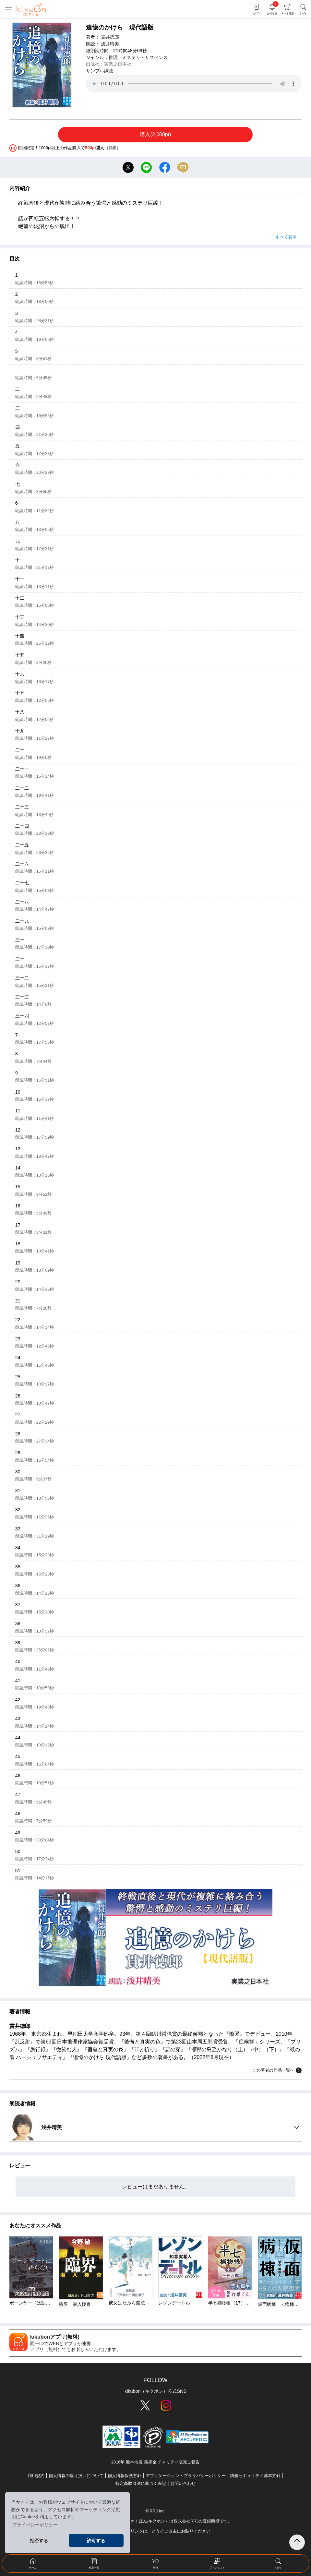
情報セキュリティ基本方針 (255, 2475)
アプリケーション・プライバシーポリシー (186, 2475)
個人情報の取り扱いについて (76, 2475)
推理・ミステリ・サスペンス (138, 57)
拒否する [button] (39, 2540)
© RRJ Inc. (155, 2511)
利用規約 (36, 2475)
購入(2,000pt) (155, 134)
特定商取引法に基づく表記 (140, 2483)
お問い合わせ (183, 2483)
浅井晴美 (110, 43)
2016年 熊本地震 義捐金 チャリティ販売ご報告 (155, 2462)
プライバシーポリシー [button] (35, 2524)
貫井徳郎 (110, 37)
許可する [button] (96, 2540)
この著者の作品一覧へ (277, 2070)
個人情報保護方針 (124, 2475)
